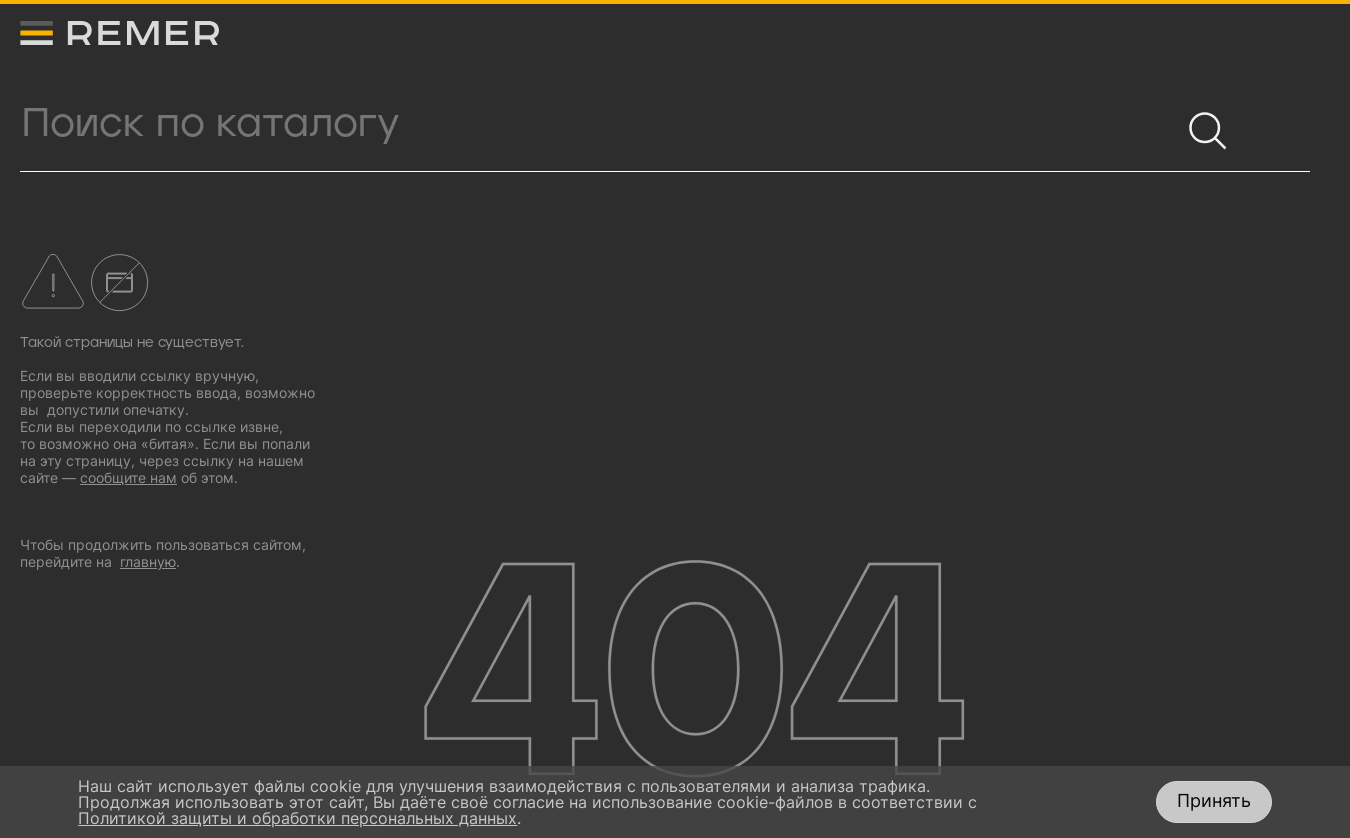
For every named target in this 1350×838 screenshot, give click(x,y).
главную (148, 561)
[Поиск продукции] (600, 124)
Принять (1214, 800)
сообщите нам (128, 477)
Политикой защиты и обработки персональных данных (297, 818)
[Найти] (1199, 122)
